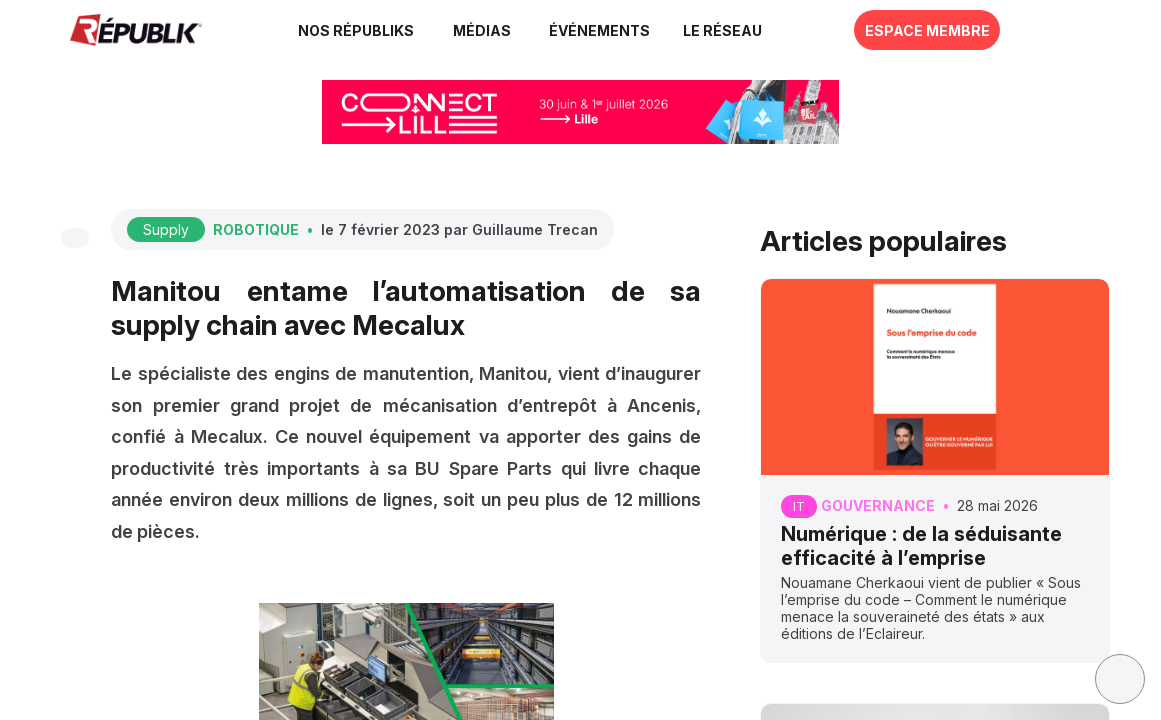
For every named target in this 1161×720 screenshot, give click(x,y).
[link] (358, 30)
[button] (599, 30)
